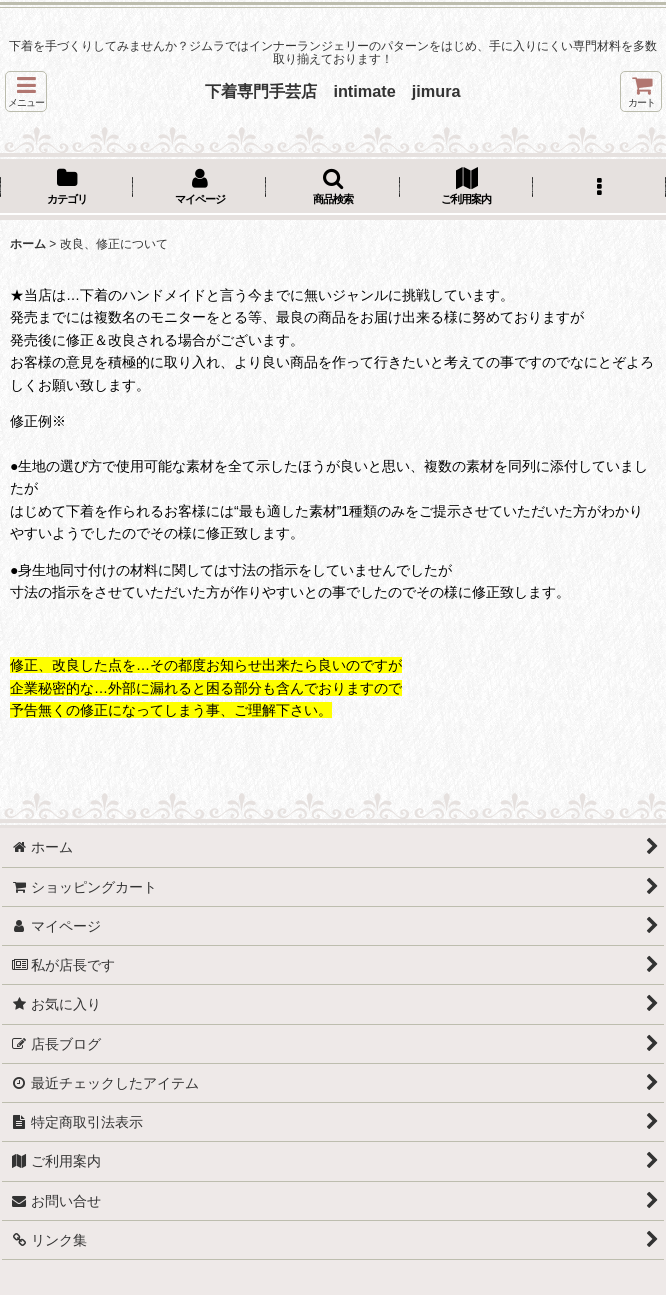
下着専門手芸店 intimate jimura (332, 91)
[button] (26, 91)
